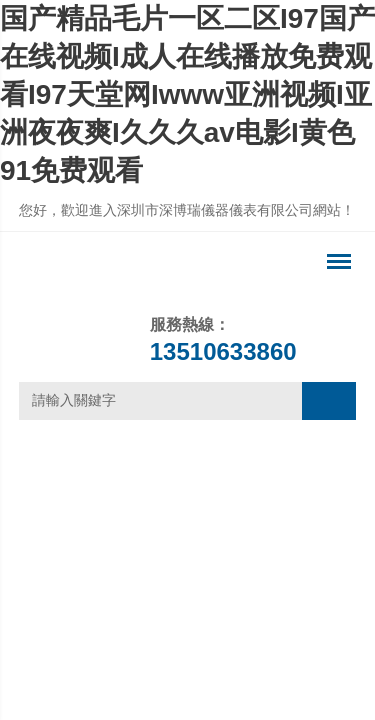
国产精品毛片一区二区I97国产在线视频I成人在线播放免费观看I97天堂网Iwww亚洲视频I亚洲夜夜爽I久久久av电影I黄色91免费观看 (187, 94)
